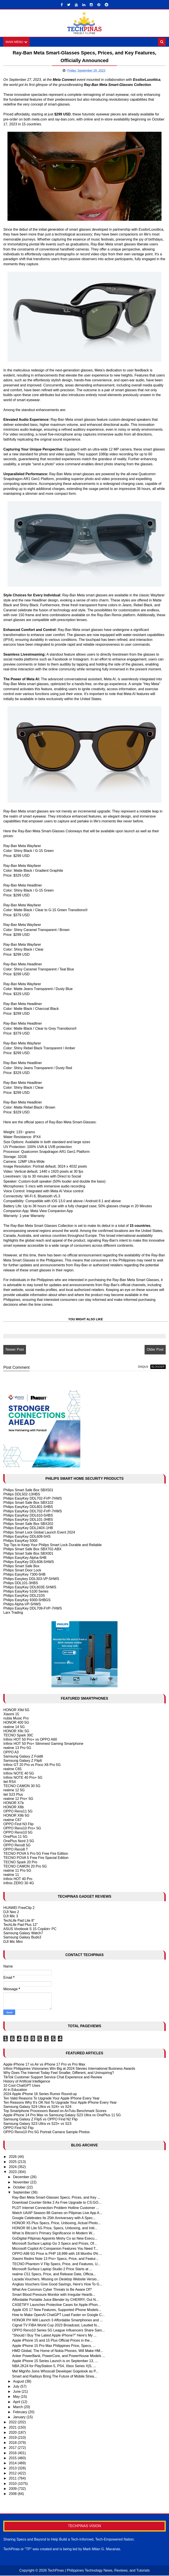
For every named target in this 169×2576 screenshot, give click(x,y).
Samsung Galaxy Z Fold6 (23, 1756)
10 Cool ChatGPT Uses (21, 2086)
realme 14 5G (14, 1727)
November (21, 2182)
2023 (13, 2172)
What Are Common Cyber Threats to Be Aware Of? (52, 2290)
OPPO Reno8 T (15, 1850)
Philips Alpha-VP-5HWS (22, 1604)
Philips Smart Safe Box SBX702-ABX (32, 1549)
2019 (13, 2438)
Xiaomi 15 (11, 1714)
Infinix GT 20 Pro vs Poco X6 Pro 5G (32, 1765)
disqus (143, 1367)
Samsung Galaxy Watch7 (23, 1933)
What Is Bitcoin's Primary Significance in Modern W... (53, 2233)
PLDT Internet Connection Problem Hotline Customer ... (55, 2208)
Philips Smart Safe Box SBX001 (28, 1554)
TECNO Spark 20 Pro (20, 1862)
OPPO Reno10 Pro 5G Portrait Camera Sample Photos (46, 2132)
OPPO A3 (10, 1752)
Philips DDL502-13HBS (21, 1495)
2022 (13, 2422)
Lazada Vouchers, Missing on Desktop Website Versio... (55, 2279)
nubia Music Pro (16, 1719)
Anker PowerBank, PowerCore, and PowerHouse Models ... (58, 2356)
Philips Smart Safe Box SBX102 (28, 1503)
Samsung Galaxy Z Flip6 (22, 1761)
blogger (157, 1367)
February (20, 2412)
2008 (13, 2494)
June (17, 2392)
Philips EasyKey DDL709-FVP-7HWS (32, 1609)
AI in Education (15, 2090)
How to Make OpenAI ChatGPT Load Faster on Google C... (58, 2315)
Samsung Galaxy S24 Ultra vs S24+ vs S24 (37, 2107)
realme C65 (12, 1769)
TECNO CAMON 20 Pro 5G (25, 1866)
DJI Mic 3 (10, 1916)
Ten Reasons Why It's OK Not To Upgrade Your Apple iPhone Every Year (60, 2103)
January (19, 2417)
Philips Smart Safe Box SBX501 (28, 1490)
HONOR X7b (13, 1803)
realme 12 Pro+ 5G (18, 1799)
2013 (13, 2468)
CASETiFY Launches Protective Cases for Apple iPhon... (56, 2305)
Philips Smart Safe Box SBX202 (28, 1524)
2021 (13, 2427)
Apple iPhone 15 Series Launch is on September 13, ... (55, 2361)
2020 (13, 2433)
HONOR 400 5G (16, 1723)
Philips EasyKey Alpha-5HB (24, 1558)
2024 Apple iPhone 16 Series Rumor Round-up (40, 2094)
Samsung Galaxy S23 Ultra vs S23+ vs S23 (37, 2124)
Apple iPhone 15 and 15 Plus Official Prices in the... (52, 2341)
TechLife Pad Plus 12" (20, 1925)
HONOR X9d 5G (16, 1710)
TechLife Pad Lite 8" (19, 1921)
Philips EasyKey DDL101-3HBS (28, 1520)
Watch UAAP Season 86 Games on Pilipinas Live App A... (57, 2213)
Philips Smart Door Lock (22, 1571)
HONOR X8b (13, 1807)
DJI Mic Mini (12, 1942)
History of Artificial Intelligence (26, 2081)
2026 (13, 2157)
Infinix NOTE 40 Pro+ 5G (22, 1778)
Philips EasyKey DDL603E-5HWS (29, 1587)
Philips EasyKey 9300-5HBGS (26, 1600)
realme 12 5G (14, 1790)
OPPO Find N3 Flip (18, 1824)
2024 (13, 2167)
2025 (13, 2162)
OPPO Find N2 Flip (18, 2128)
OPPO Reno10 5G (18, 1833)
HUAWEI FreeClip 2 (19, 1908)
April (17, 2402)
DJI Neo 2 (11, 1912)
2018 (13, 2443)
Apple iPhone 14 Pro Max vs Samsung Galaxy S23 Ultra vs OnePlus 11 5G (62, 2115)
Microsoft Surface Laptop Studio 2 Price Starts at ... (52, 2269)
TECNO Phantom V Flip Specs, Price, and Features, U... (56, 2264)
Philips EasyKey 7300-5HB (24, 1575)
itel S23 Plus (13, 1795)
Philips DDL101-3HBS (20, 1583)
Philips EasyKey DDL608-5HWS (28, 1562)
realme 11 (11, 1875)
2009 (13, 2489)
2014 (13, 2463)
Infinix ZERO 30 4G (18, 1883)
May (17, 2397)
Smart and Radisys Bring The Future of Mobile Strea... (54, 2376)
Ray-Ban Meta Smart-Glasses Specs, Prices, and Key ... (56, 2198)
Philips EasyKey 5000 (20, 1541)
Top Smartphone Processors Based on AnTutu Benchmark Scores (54, 2111)
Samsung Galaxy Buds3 (22, 1938)
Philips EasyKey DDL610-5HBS (28, 1516)
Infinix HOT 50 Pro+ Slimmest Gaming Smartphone (43, 1744)
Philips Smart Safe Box (21, 1566)
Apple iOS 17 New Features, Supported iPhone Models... (56, 2310)
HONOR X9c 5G (16, 1731)
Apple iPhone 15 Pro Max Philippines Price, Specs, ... (54, 2346)
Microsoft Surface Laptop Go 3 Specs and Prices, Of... (54, 2244)
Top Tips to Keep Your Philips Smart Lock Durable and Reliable (52, 1545)
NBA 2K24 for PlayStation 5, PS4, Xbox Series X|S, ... (54, 2366)
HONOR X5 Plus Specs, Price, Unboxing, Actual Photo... (56, 2223)
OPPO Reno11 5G (18, 1812)
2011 (13, 2479)
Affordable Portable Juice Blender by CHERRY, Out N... (55, 2300)
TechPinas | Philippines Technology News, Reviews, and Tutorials (99, 2571)
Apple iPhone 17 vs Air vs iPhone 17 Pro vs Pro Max (44, 2065)
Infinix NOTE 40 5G (18, 1773)
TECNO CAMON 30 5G (21, 1786)
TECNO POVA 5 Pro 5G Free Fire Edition (35, 1854)
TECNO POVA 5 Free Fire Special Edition (35, 1858)
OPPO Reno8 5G (17, 1845)
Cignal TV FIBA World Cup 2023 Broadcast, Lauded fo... (56, 2325)
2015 (13, 2458)
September (22, 2193)
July (16, 2387)
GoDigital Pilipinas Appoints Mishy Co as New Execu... (54, 2238)
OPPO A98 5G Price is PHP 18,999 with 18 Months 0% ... (57, 2254)
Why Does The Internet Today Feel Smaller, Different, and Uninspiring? (58, 2073)
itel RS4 (9, 1782)
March (18, 2407)
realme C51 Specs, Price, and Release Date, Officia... (54, 2274)
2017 (13, 2448)
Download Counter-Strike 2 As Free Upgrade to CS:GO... (56, 2203)
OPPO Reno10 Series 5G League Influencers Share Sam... (58, 2331)
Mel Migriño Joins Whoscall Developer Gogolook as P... (55, 2371)
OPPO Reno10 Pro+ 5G (22, 1828)
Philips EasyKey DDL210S (24, 1596)
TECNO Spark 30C (18, 1736)
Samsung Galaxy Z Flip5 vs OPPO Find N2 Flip (40, 2120)
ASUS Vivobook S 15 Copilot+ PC (29, 1929)
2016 (13, 2453)
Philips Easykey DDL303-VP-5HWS (31, 1579)
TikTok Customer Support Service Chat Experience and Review (52, 2077)
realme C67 (12, 1820)
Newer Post (15, 1350)
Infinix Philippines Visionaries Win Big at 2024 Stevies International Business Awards (69, 2069)
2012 (13, 2474)
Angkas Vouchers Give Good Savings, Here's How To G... (57, 2285)
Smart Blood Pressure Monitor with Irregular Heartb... (53, 2295)
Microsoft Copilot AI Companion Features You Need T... (55, 2249)
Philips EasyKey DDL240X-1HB (28, 1528)
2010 (13, 2484)
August (19, 2382)
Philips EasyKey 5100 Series (25, 1592)
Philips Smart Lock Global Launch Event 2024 (39, 1532)
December (21, 2177)
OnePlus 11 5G (15, 1837)
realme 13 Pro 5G (17, 1748)
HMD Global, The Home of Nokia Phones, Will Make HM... (57, 2351)
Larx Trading (13, 1613)
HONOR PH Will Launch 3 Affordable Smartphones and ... (57, 2320)
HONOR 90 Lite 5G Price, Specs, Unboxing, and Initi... (54, 2228)
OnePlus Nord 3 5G (18, 1841)
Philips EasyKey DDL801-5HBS (28, 1507)
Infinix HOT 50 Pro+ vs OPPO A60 (30, 1740)
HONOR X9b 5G (16, 1816)
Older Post (155, 1350)
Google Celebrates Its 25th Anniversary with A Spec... (54, 2218)
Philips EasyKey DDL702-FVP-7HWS (32, 1499)
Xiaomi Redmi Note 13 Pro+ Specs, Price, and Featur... (55, 2259)
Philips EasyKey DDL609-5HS (26, 1537)
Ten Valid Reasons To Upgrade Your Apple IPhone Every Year (51, 2098)
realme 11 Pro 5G (17, 1871)
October (19, 2187)
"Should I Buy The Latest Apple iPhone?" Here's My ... (54, 2336)
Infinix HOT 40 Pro (17, 1879)
